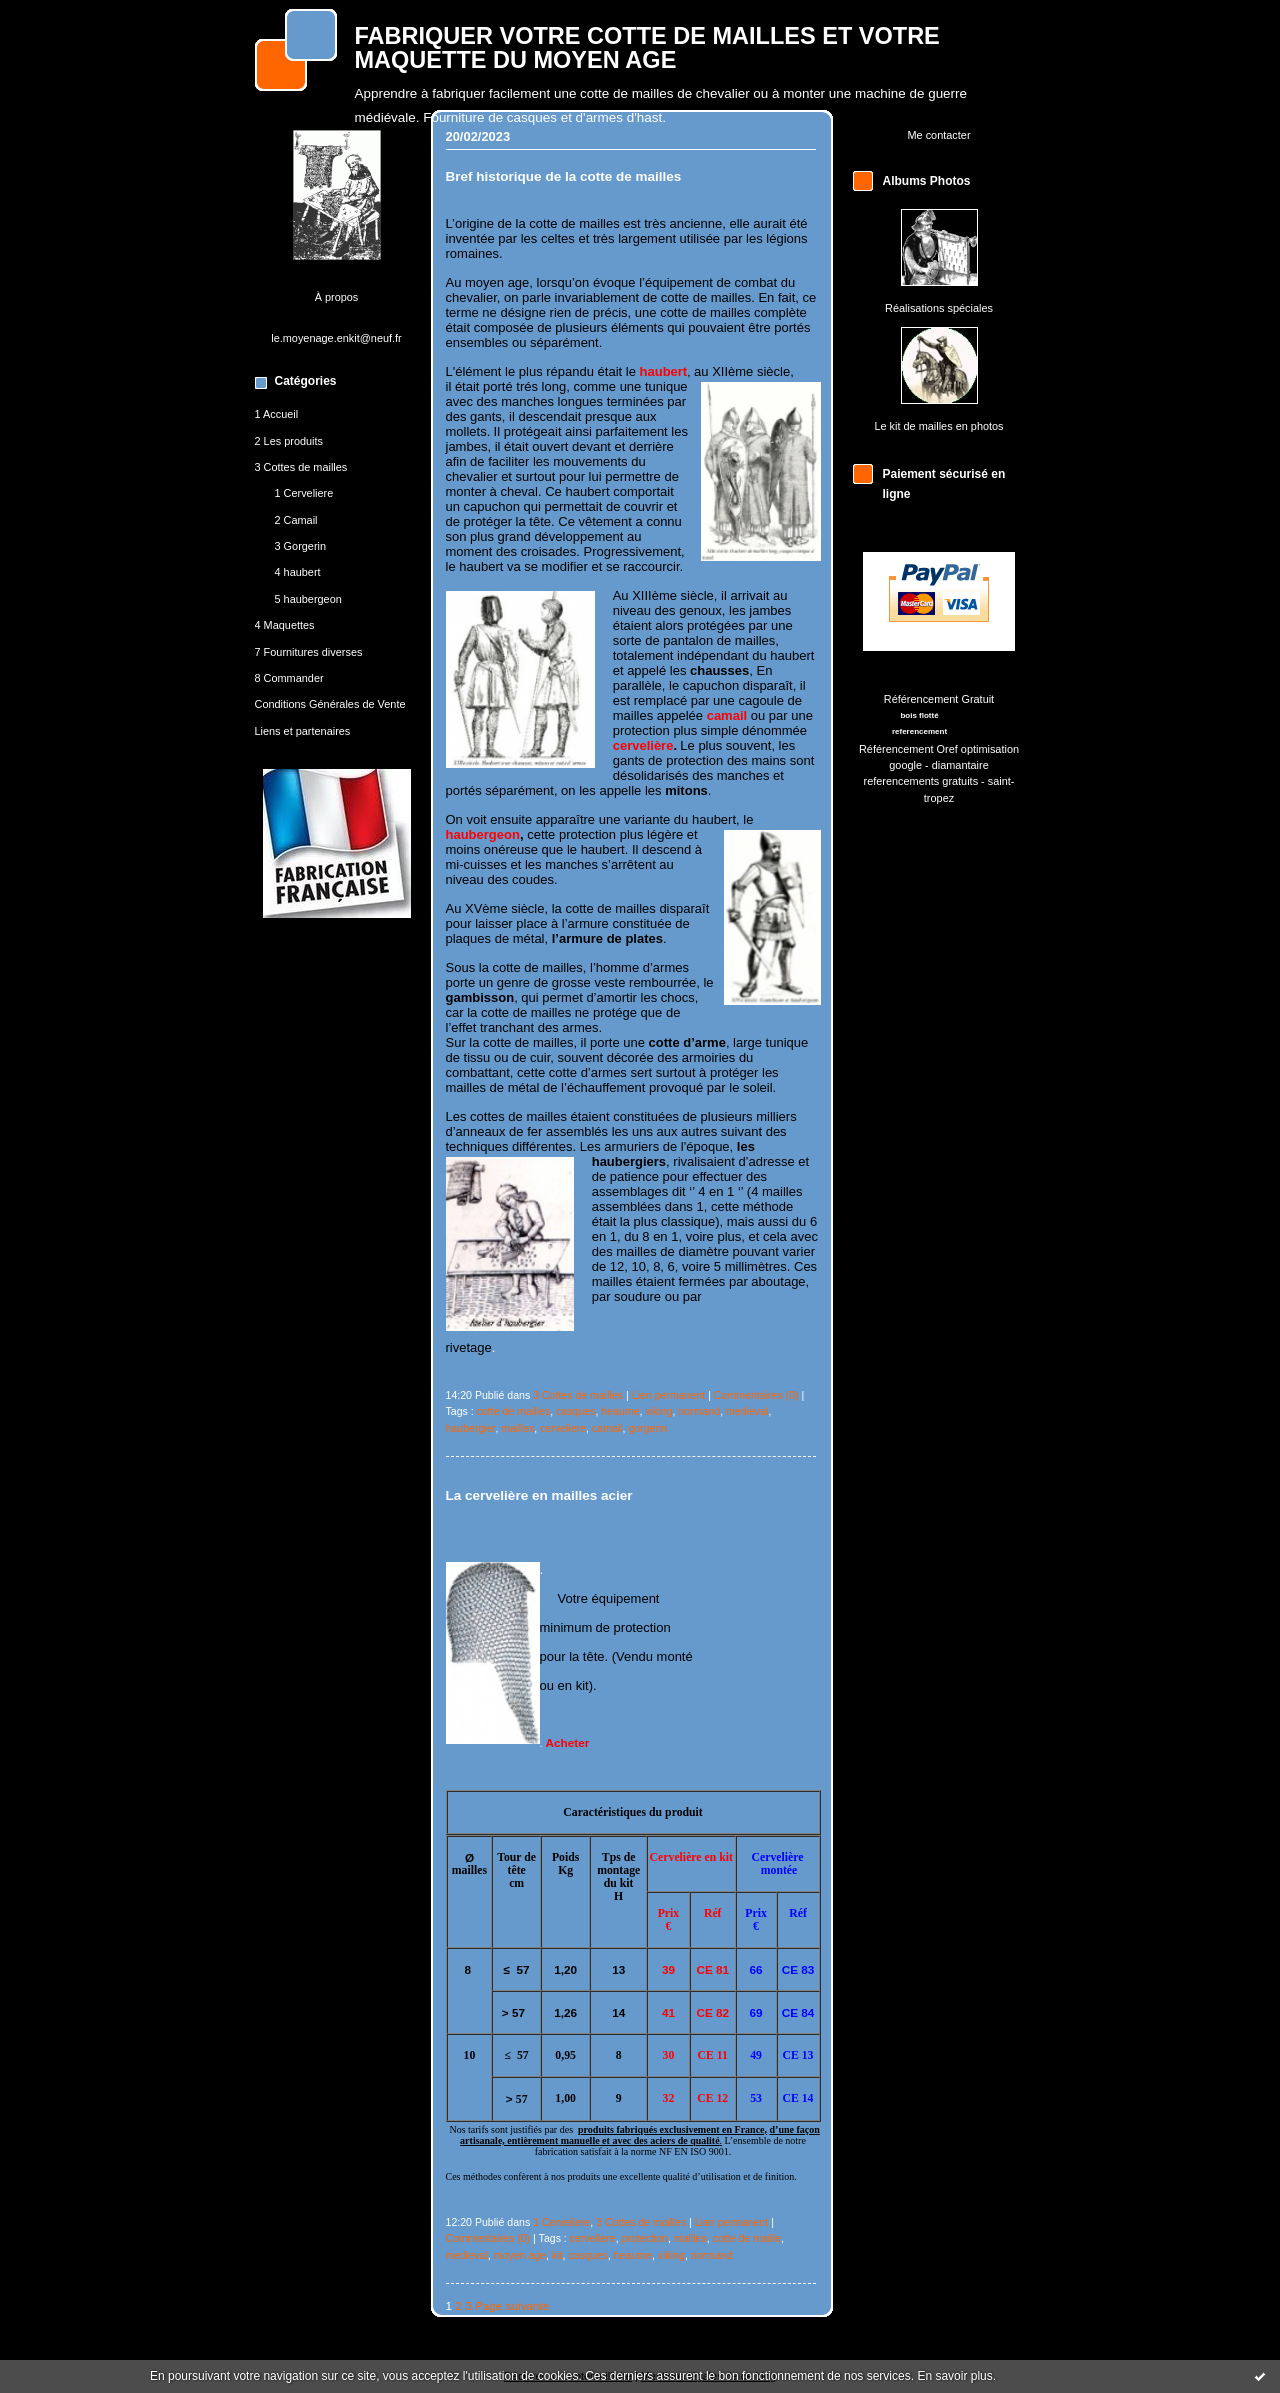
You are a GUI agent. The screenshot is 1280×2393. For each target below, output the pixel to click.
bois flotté (919, 715)
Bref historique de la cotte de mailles (564, 176)
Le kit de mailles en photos (938, 426)
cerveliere (563, 1428)
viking (658, 1411)
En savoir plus (954, 2376)
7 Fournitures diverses (309, 652)
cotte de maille (747, 2238)
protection (645, 2238)
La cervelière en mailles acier (539, 1495)
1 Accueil (277, 414)
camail (607, 1428)
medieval (747, 1411)
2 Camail (296, 520)
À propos (337, 297)
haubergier (471, 1428)
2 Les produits (289, 441)
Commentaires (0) (756, 1395)
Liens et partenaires (303, 731)
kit (557, 2255)
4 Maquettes (285, 625)
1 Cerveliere (304, 493)
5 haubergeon (308, 599)
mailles (517, 1428)
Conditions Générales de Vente (330, 704)
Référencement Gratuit (939, 699)
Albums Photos (927, 181)
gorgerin (647, 1428)
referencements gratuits (921, 781)
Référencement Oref (908, 749)
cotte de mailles (514, 1411)
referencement (919, 731)
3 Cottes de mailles (301, 467)
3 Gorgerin (301, 546)
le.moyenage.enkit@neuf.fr (336, 338)
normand (699, 1411)
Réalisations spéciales (939, 308)
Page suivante (512, 2305)
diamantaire (960, 765)
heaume (620, 1411)
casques (575, 1411)
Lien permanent (669, 1395)
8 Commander (289, 678)
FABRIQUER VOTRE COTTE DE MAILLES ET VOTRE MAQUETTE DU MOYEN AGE (647, 48)
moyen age (520, 2255)
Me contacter (938, 135)
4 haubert (298, 572)
